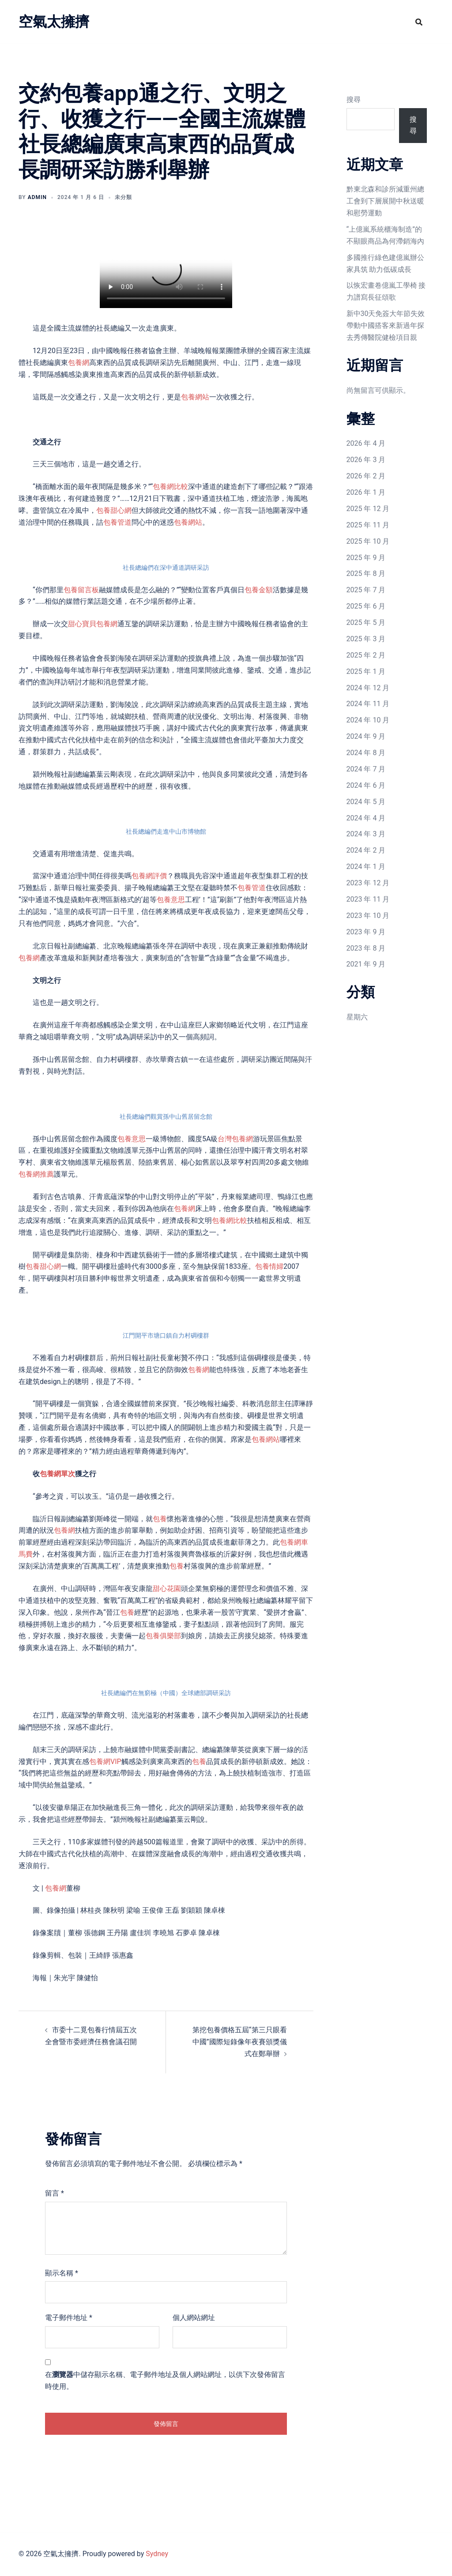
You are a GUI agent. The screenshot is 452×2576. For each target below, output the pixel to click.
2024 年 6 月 (366, 785)
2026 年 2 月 (366, 476)
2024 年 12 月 (368, 688)
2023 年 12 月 (368, 883)
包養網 (78, 362)
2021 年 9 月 (366, 964)
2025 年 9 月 (366, 557)
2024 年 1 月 (366, 866)
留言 (54, 2193)
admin (37, 197)
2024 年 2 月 (366, 850)
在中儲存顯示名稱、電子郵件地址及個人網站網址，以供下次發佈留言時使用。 (165, 2380)
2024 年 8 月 (366, 752)
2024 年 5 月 (366, 801)
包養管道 (117, 522)
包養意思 (171, 899)
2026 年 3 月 (366, 459)
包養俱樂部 (163, 1636)
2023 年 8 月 (366, 948)
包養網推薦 (36, 1174)
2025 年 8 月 (366, 573)
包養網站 (195, 397)
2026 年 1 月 (366, 492)
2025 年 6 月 (366, 606)
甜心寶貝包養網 (92, 624)
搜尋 (354, 99)
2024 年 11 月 (368, 703)
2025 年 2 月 (366, 655)
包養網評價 (149, 876)
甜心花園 (167, 1588)
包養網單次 (57, 1474)
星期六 (357, 1017)
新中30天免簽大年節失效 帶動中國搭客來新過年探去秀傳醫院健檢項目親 (386, 325)
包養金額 (259, 590)
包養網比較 (170, 486)
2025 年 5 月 (366, 622)
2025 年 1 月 (366, 671)
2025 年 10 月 (368, 541)
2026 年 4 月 (366, 443)
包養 (160, 1519)
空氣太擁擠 (54, 21)
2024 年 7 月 (366, 769)
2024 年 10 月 (368, 720)
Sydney (157, 2554)
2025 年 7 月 (366, 590)
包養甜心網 (114, 510)
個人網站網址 (194, 2317)
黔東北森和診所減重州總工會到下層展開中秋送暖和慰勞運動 (385, 201)
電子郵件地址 (68, 2317)
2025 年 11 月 (368, 525)
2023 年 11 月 (368, 899)
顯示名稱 (61, 2273)
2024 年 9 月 (366, 736)
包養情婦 (269, 1266)
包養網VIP (105, 1761)
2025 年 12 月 (368, 508)
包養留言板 (81, 590)
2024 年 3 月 (366, 834)
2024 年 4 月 (366, 818)
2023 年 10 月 (368, 915)
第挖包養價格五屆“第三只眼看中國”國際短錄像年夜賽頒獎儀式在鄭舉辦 (239, 2042)
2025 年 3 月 (366, 639)
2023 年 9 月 (366, 932)
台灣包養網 (235, 1139)
